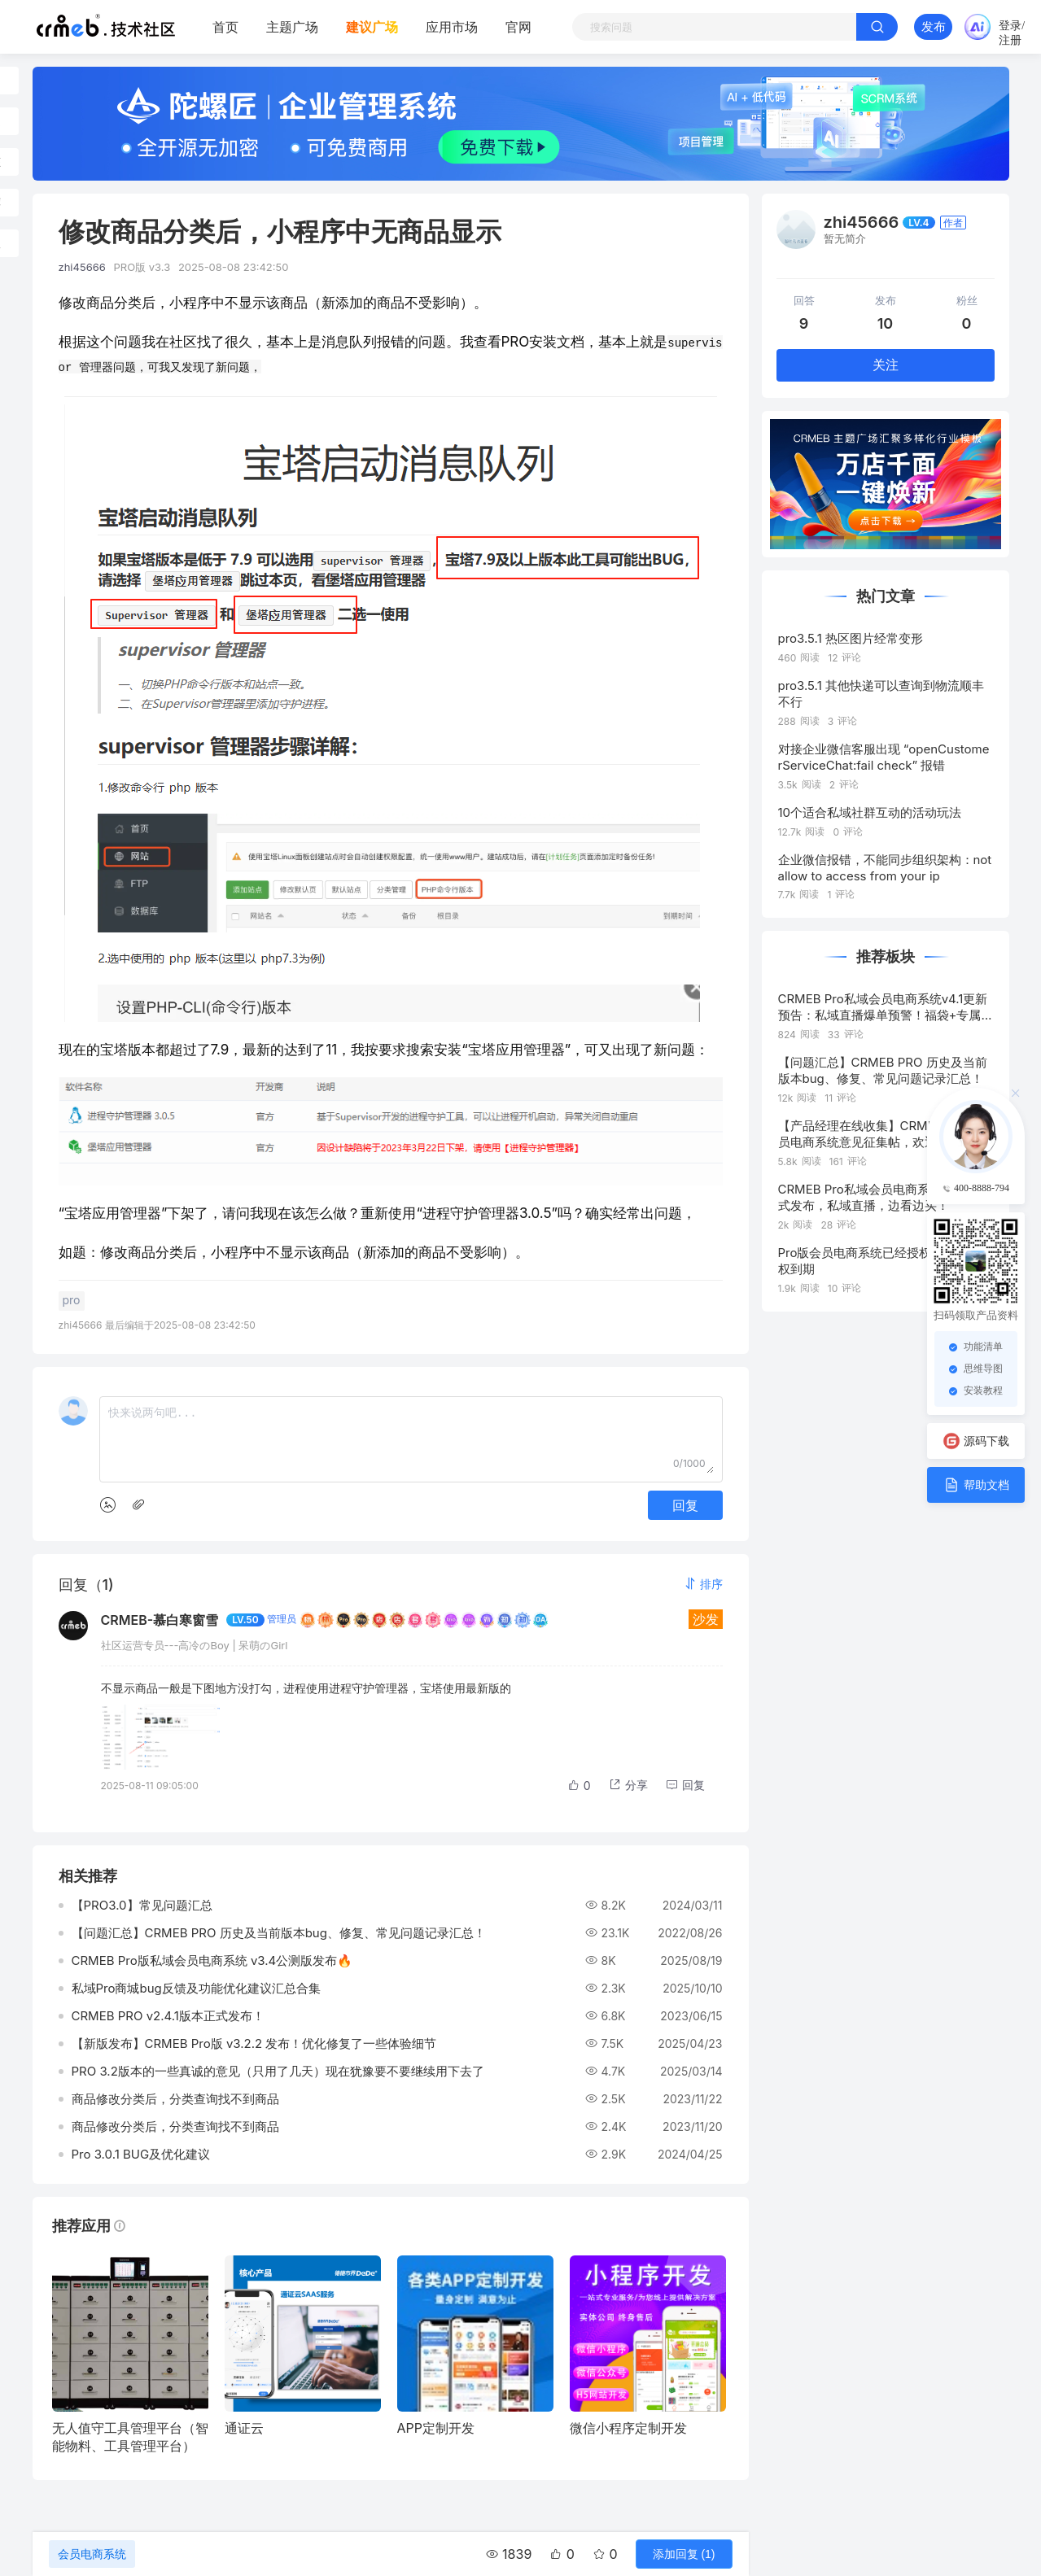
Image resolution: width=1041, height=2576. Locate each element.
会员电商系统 (92, 2554)
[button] (703, 1582)
